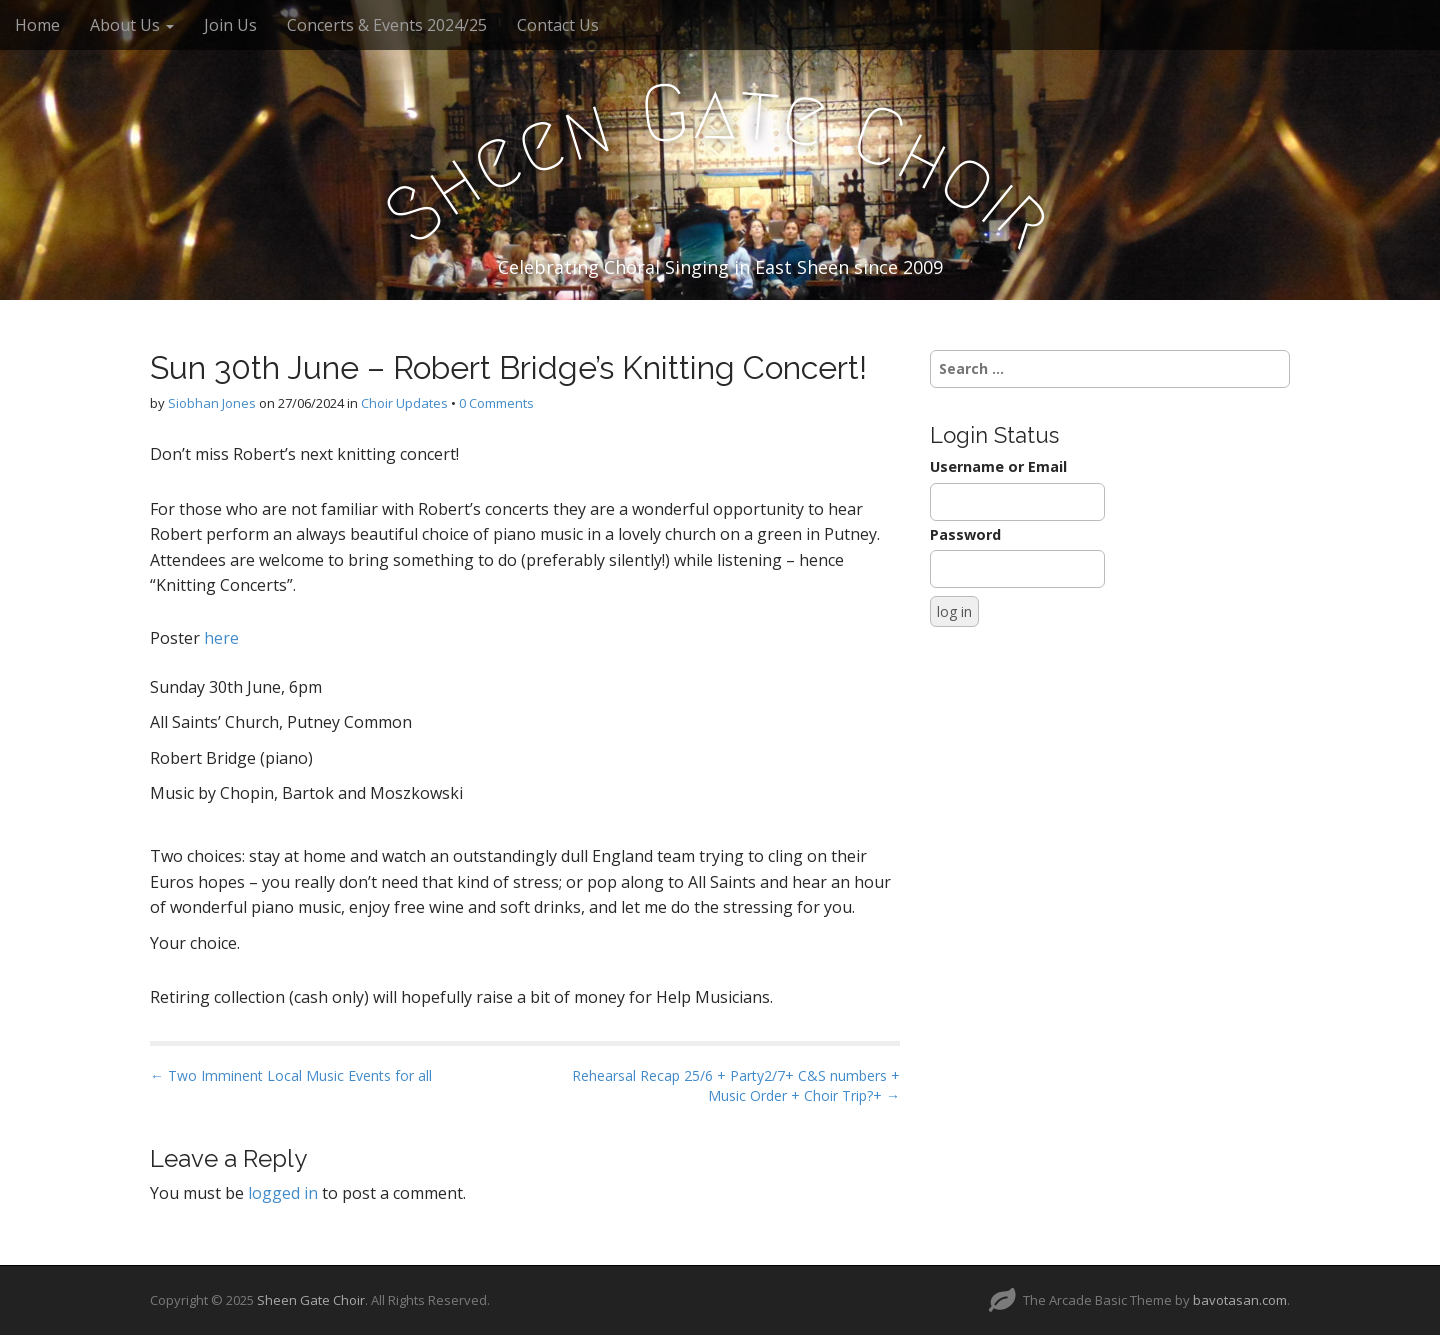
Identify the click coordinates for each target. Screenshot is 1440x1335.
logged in (283, 1193)
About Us (132, 25)
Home (37, 25)
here (221, 638)
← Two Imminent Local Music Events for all (291, 1075)
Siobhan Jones (212, 403)
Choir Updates (404, 403)
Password (965, 534)
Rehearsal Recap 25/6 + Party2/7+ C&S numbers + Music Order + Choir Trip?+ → (736, 1085)
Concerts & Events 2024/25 (387, 25)
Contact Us (558, 25)
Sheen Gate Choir (311, 1300)
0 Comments (496, 403)
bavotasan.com (1240, 1300)
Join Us (230, 25)
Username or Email (998, 466)
